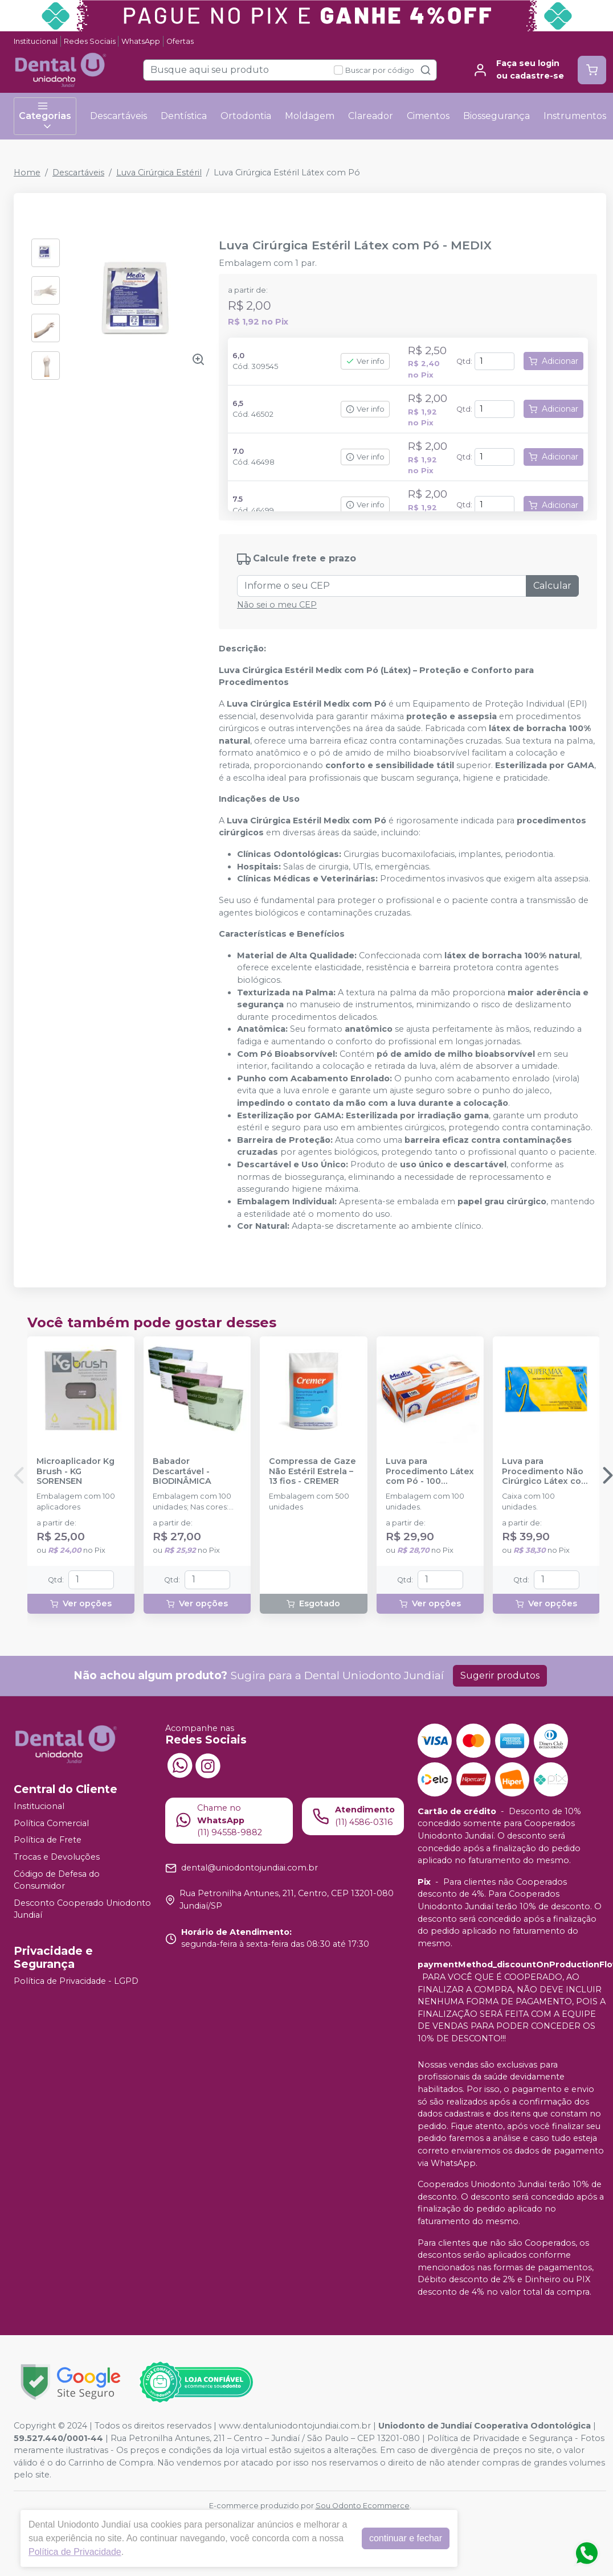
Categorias (45, 116)
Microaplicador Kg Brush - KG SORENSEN (75, 1471)
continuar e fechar (405, 2538)
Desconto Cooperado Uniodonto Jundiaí (82, 1909)
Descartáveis (118, 115)
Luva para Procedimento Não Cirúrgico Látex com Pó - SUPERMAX (545, 1471)
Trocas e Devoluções (57, 1857)
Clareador (370, 115)
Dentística (184, 115)
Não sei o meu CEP (277, 605)
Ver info (365, 361)
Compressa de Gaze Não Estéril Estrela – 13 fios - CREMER (312, 1471)
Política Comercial (51, 1823)
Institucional (36, 41)
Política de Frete (47, 1840)
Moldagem (309, 115)
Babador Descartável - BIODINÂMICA (182, 1471)
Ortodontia (245, 115)
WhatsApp (140, 41)
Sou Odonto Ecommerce (363, 2505)
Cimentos (428, 115)
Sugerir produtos (500, 1675)
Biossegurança (496, 115)
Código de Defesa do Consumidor (57, 1880)
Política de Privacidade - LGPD (76, 1981)
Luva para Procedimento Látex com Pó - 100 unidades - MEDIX (430, 1471)
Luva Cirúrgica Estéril (159, 172)
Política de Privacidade (74, 2552)
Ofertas (180, 41)
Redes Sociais (90, 41)
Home (27, 172)
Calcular (552, 585)
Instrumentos (574, 115)
